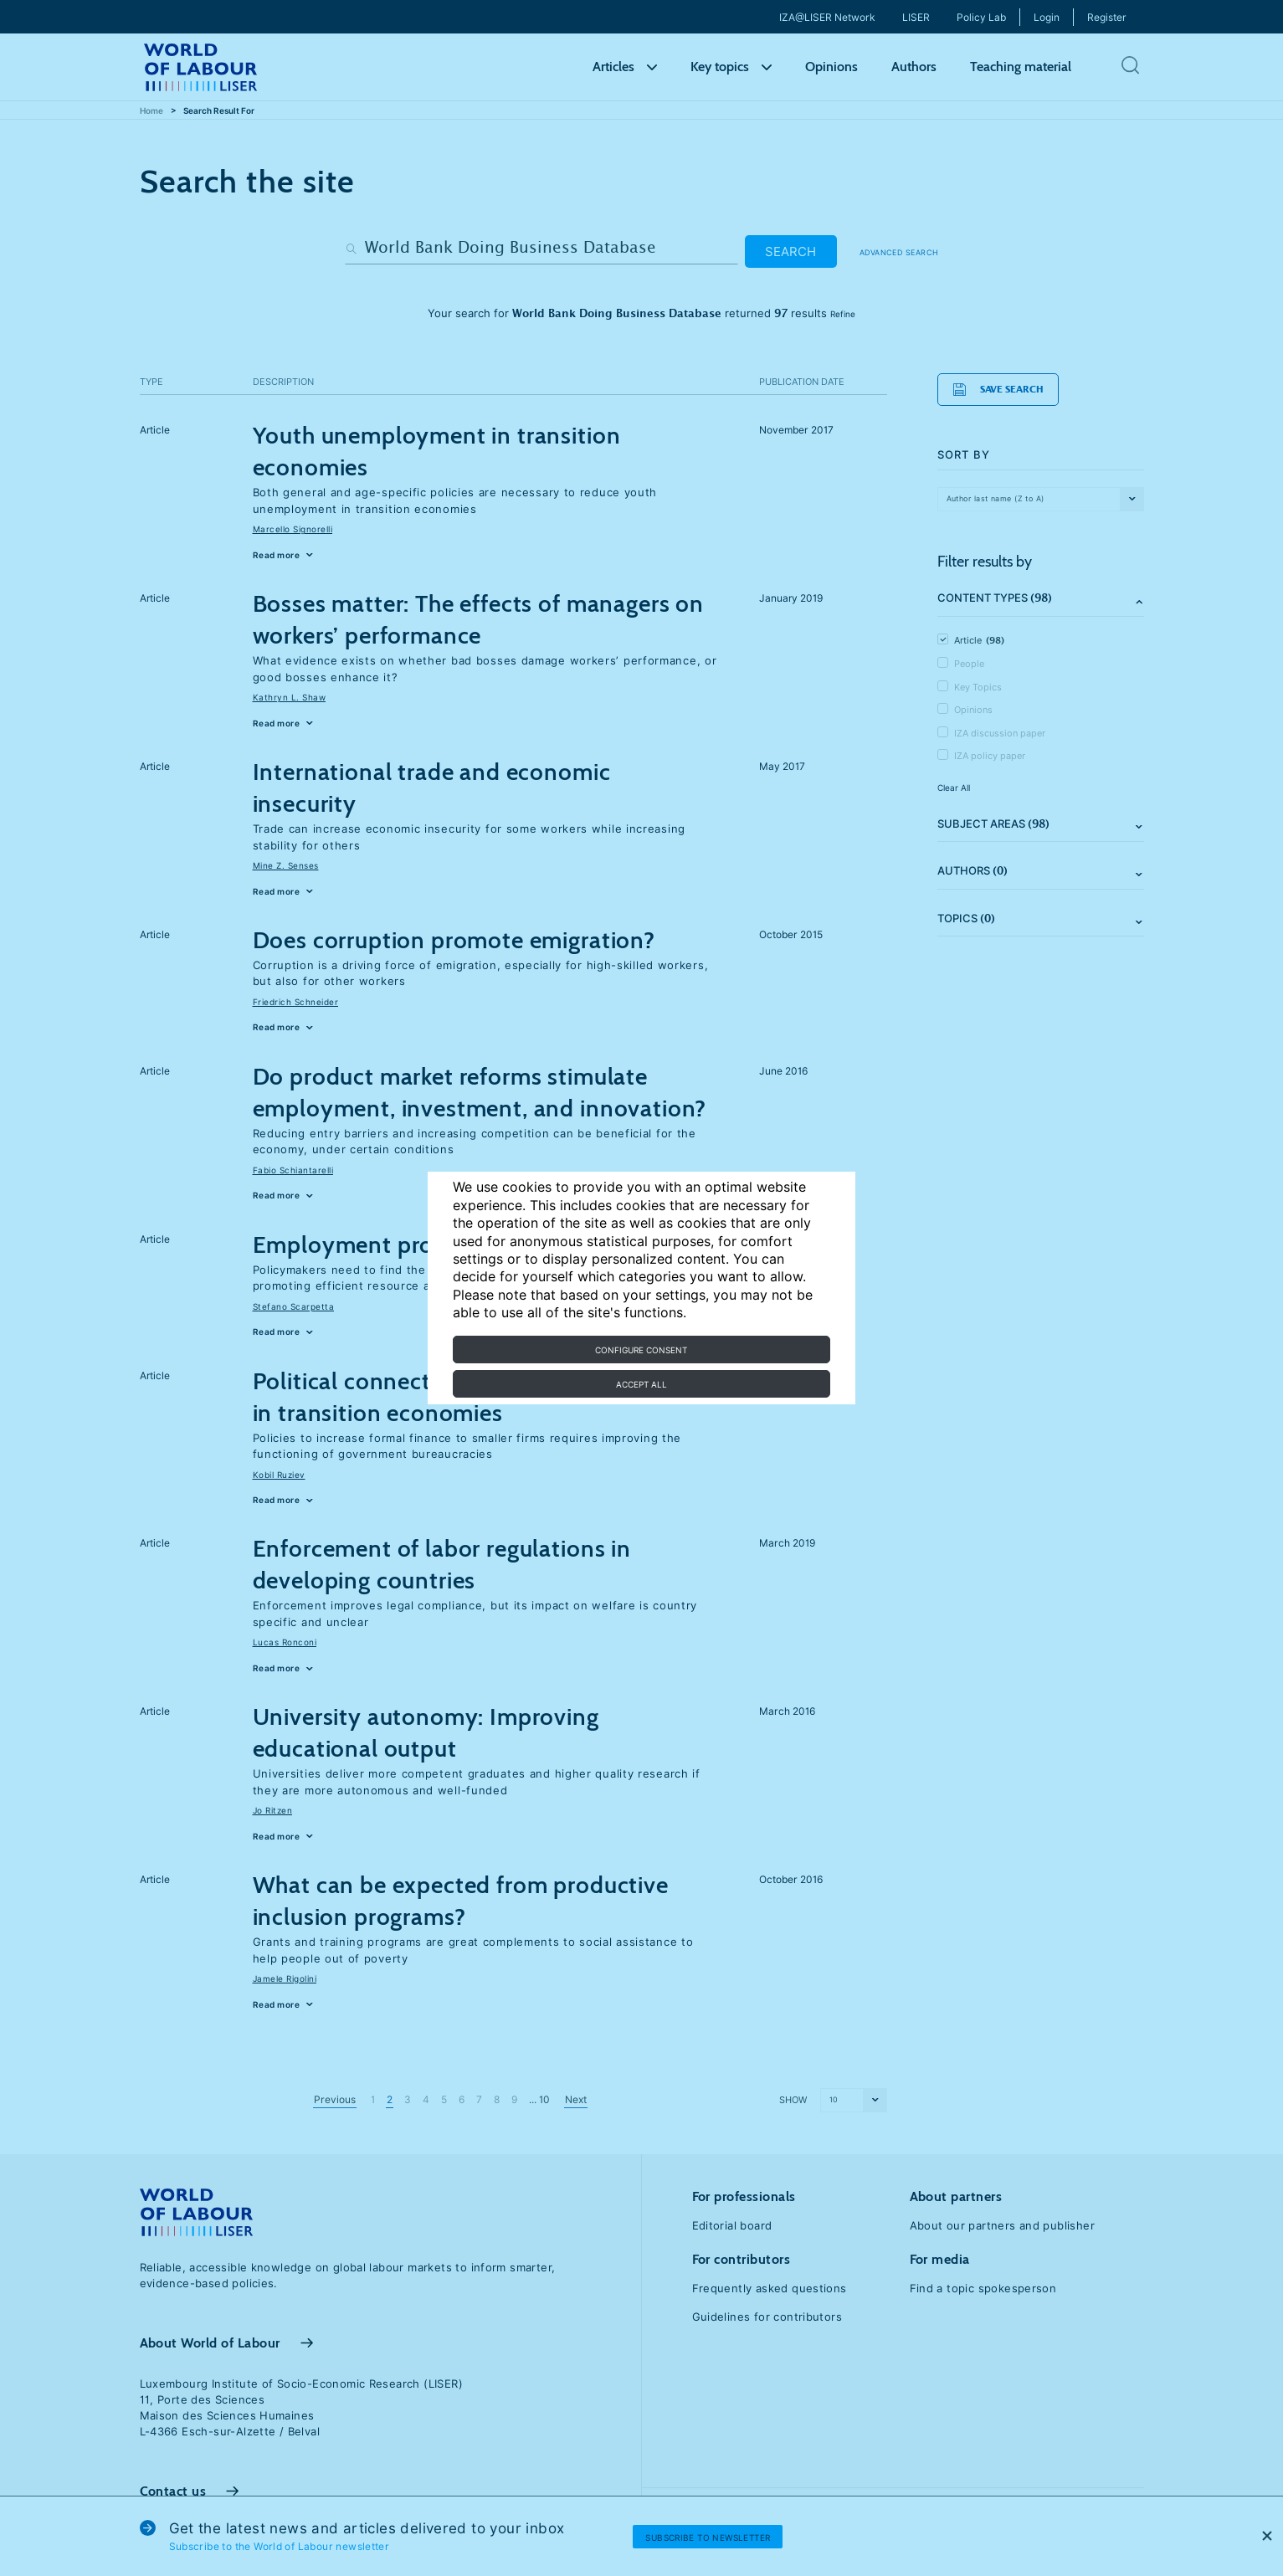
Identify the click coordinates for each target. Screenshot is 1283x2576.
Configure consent (641, 1350)
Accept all (641, 1384)
